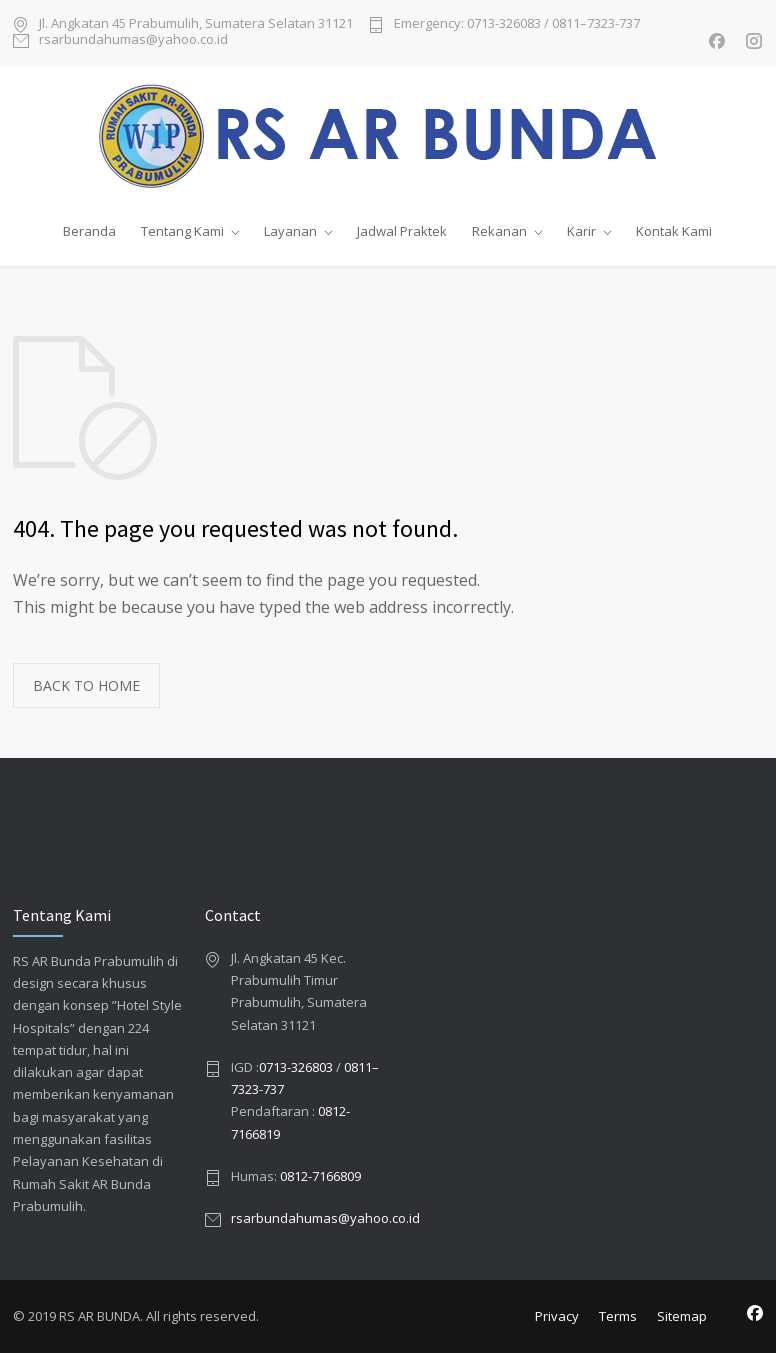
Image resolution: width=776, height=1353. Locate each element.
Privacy (557, 1316)
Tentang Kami (182, 231)
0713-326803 (296, 1067)
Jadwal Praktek (402, 231)
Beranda (89, 231)
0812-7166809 (320, 1176)
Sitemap (682, 1316)
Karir (581, 231)
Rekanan (499, 231)
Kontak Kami (674, 231)
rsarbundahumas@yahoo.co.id (133, 40)
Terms (618, 1316)
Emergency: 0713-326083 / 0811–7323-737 (517, 24)
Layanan (290, 231)
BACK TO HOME (86, 685)
